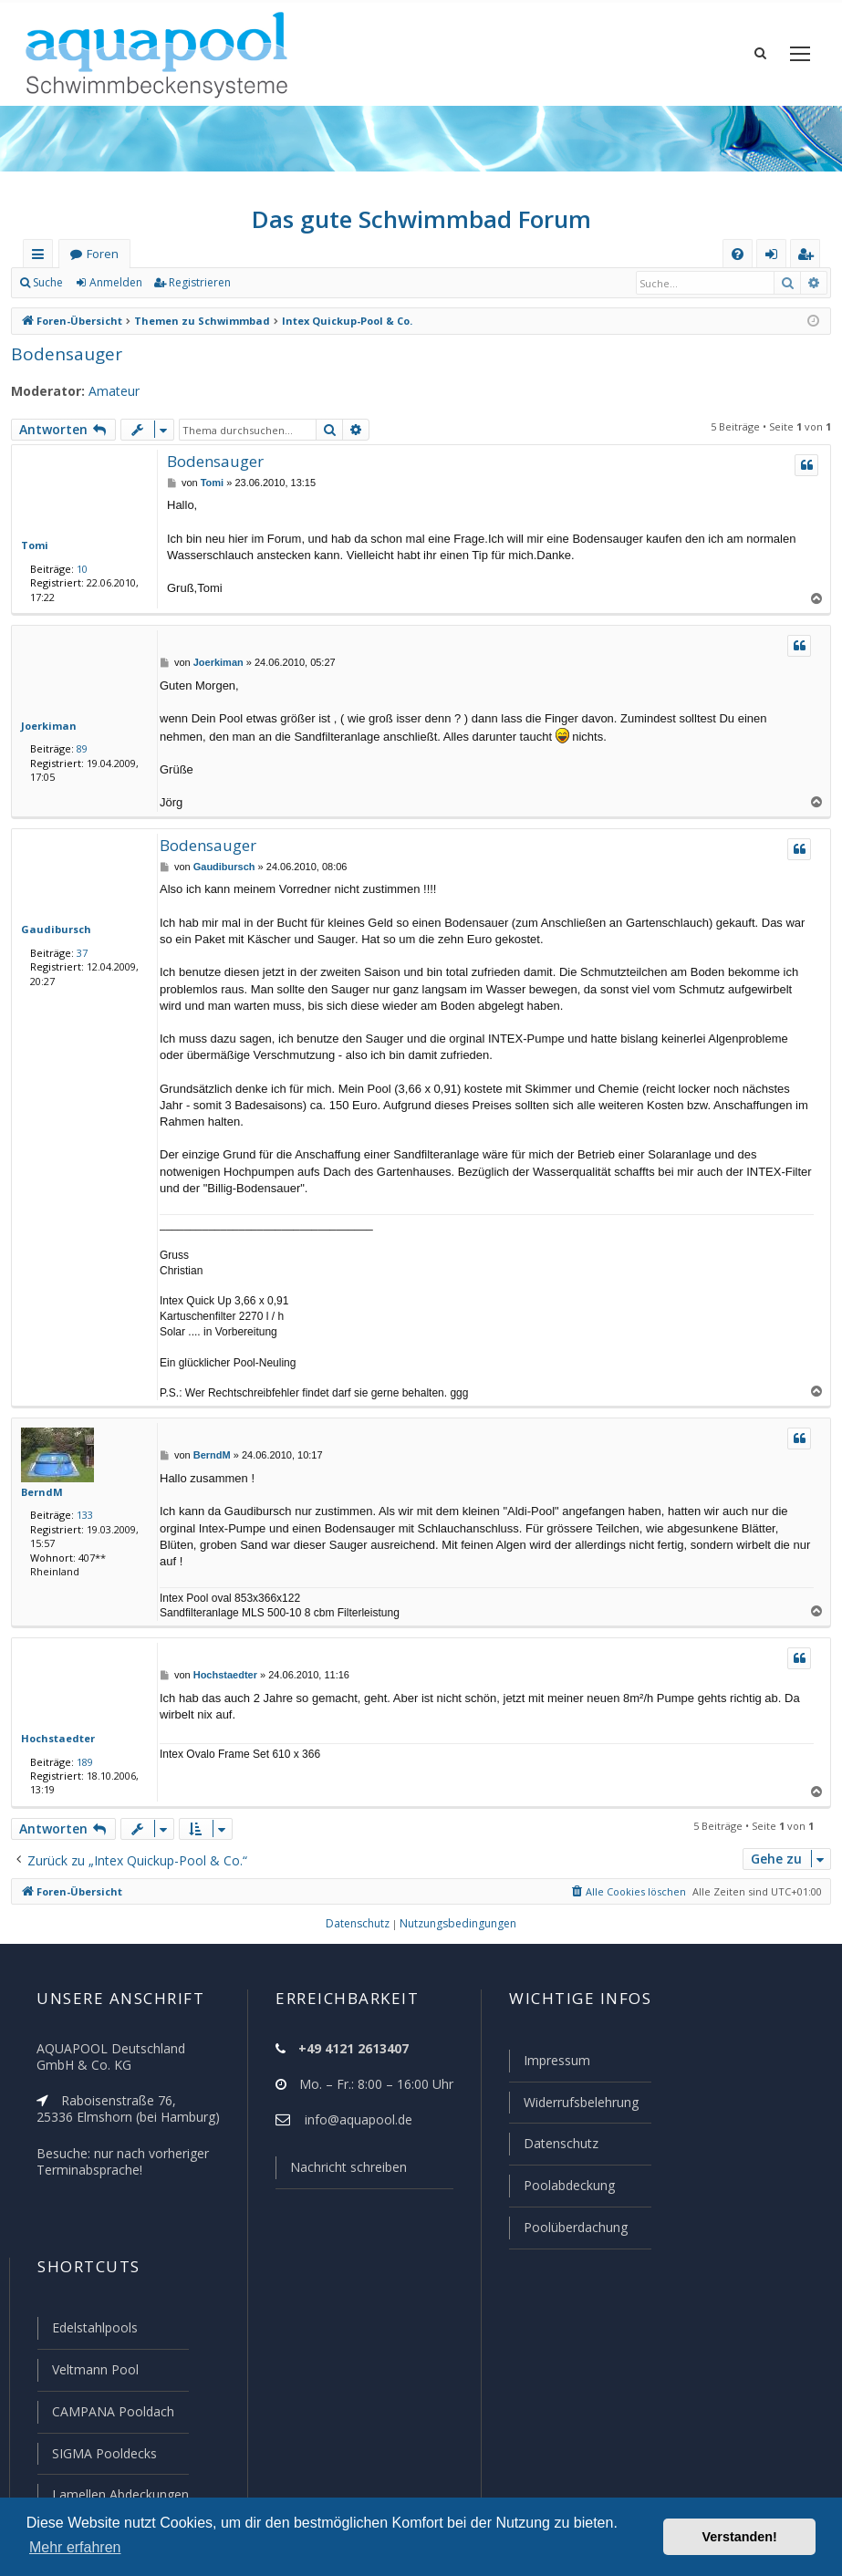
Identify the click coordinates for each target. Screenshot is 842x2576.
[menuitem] (737, 254)
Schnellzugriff (41, 257)
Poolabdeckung (561, 2191)
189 (81, 1761)
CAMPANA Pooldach (111, 2413)
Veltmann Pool (93, 2372)
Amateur (105, 391)
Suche (48, 282)
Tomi (32, 544)
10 (78, 568)
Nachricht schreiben (342, 2175)
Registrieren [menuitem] (809, 257)
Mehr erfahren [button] (75, 2547)
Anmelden (115, 282)
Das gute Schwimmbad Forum (421, 219)
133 (81, 1514)
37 (78, 952)
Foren (102, 254)
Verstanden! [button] (739, 2536)
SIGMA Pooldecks (103, 2454)
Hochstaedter (53, 1737)
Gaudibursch (52, 928)
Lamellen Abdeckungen (118, 2495)
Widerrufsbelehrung (573, 2110)
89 (78, 748)
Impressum (548, 2069)
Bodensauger (62, 353)
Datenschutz (552, 2150)
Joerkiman (46, 725)
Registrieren (196, 282)
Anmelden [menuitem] (775, 257)
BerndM (39, 1491)
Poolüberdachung (567, 2232)
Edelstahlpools (93, 2331)
